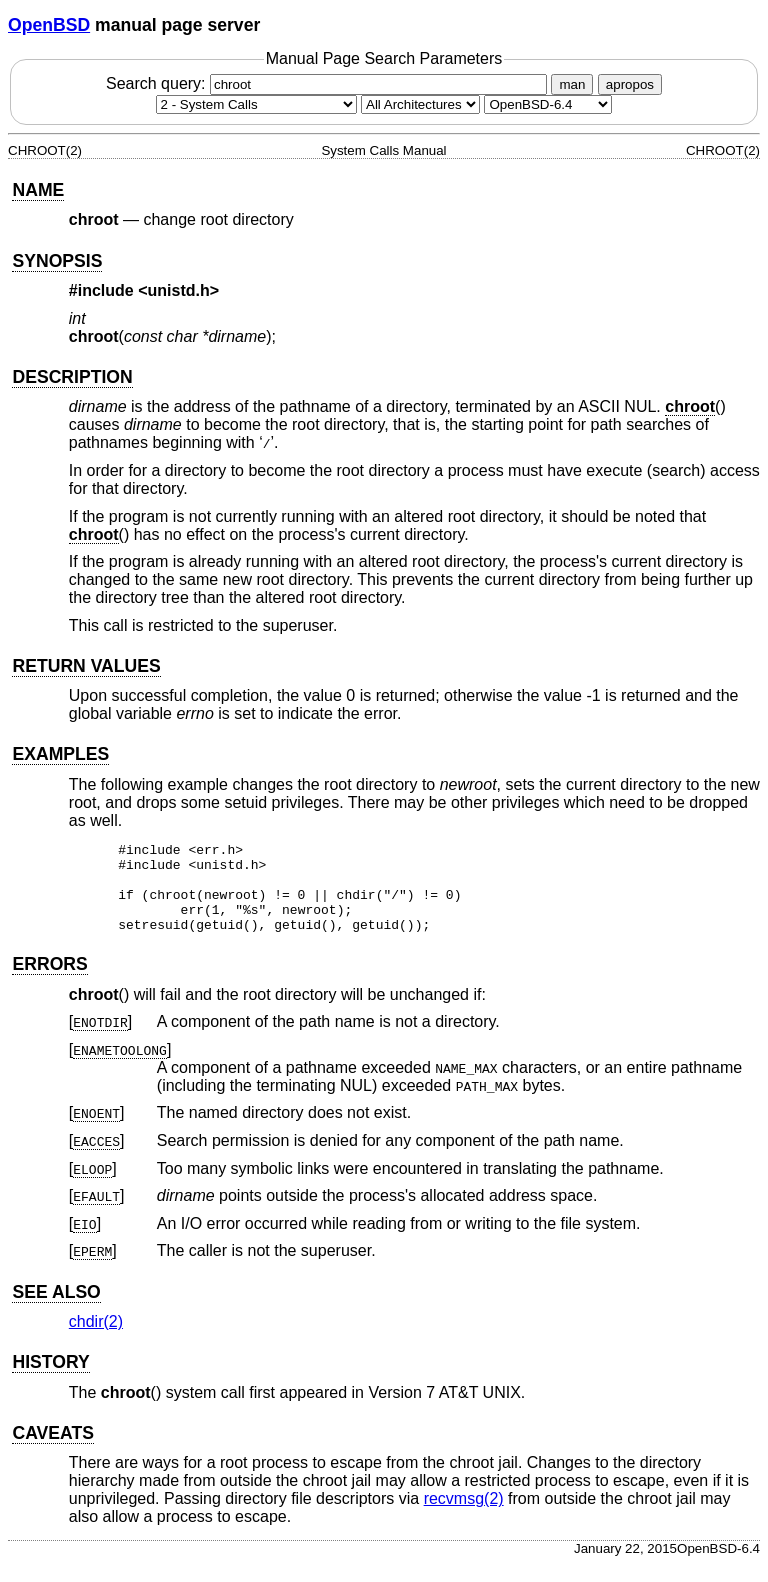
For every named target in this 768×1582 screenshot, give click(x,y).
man (572, 84)
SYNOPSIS (57, 261)
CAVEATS (52, 1451)
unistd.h (179, 290)
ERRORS (49, 982)
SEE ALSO (56, 1310)
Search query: (329, 83)
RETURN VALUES (86, 666)
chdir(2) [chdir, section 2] (96, 1339)
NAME (38, 190)
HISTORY (50, 1380)
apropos (630, 84)
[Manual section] (256, 104)
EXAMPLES (60, 754)
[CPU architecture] (420, 104)
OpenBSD (49, 25)
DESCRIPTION (72, 377)
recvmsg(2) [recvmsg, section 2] (464, 1516)
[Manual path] (548, 104)
